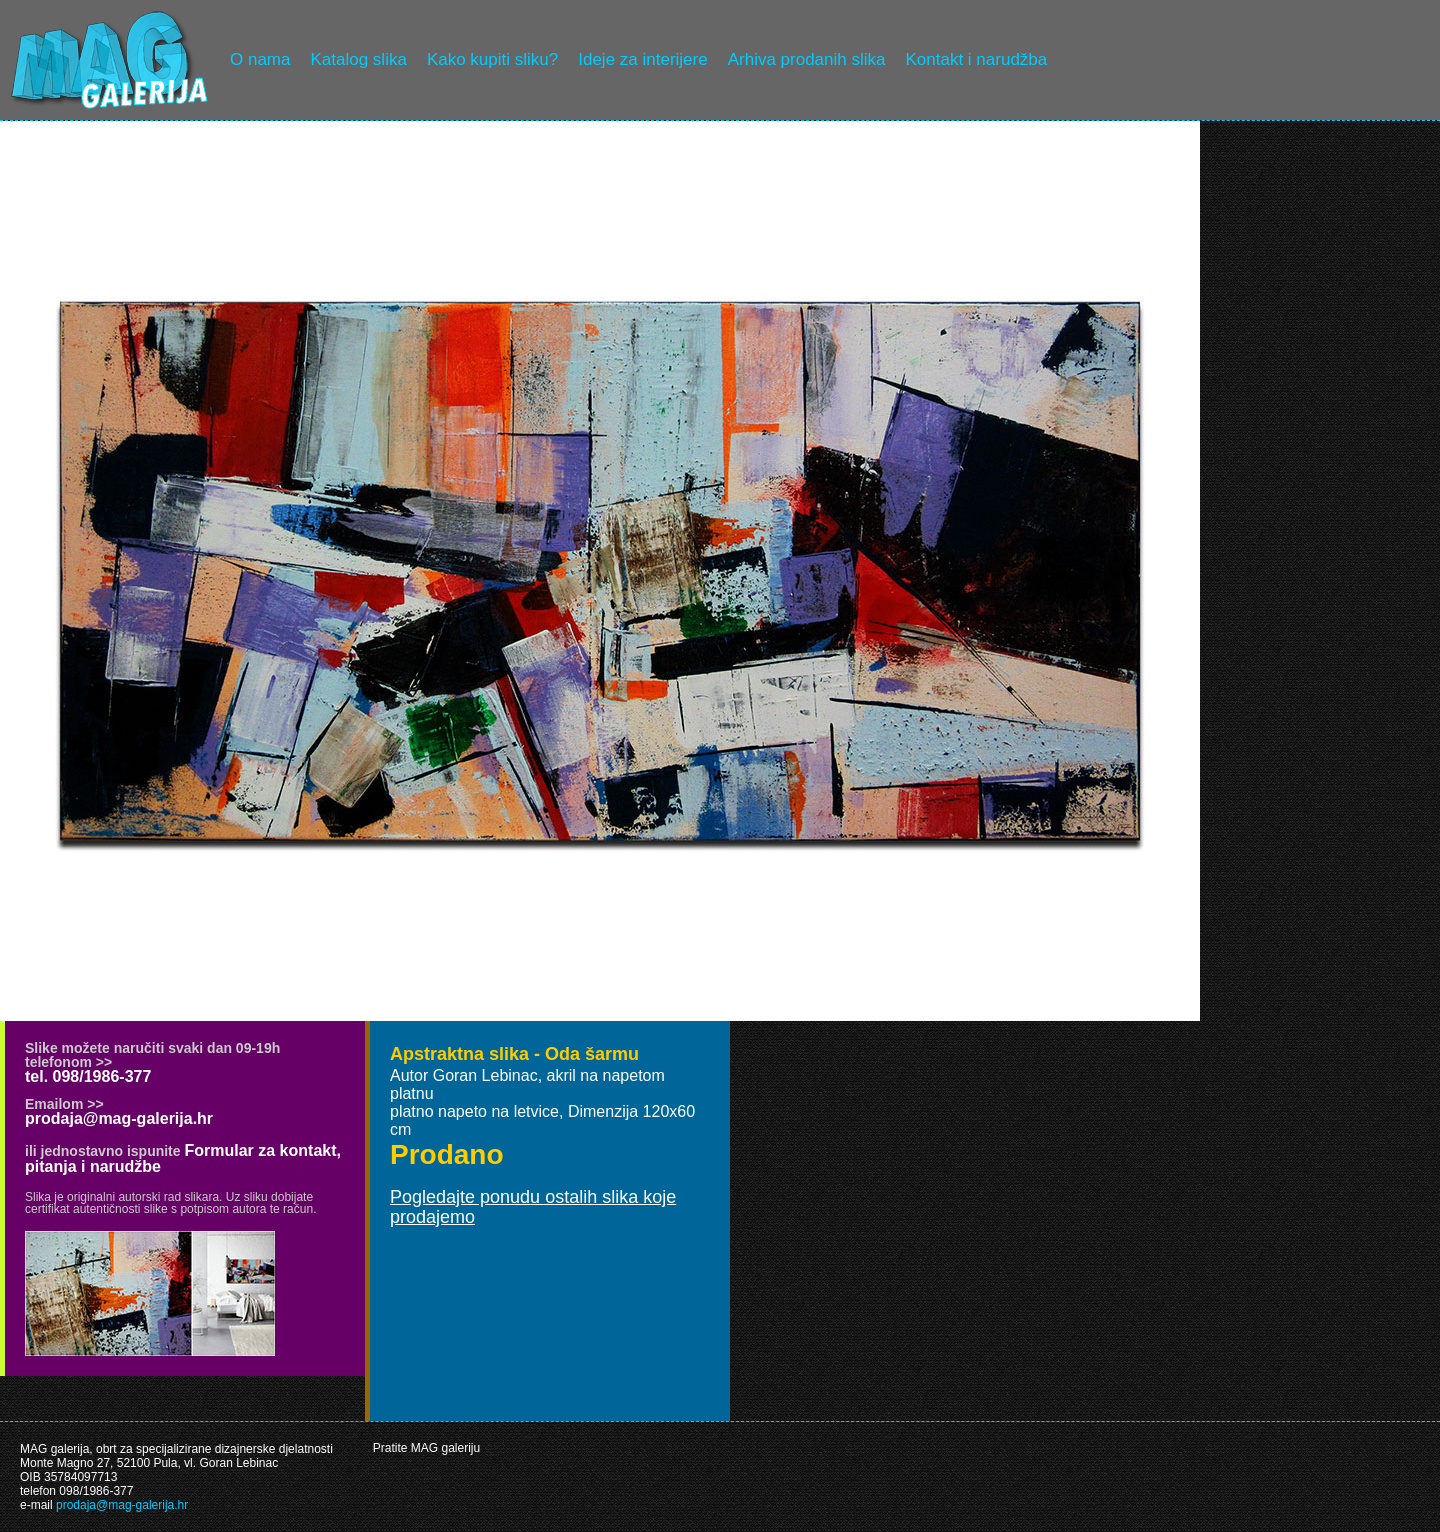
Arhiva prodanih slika (807, 59)
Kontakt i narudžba (977, 59)
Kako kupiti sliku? (492, 59)
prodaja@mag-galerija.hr (119, 1118)
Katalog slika (358, 59)
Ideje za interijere (642, 59)
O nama (260, 59)
